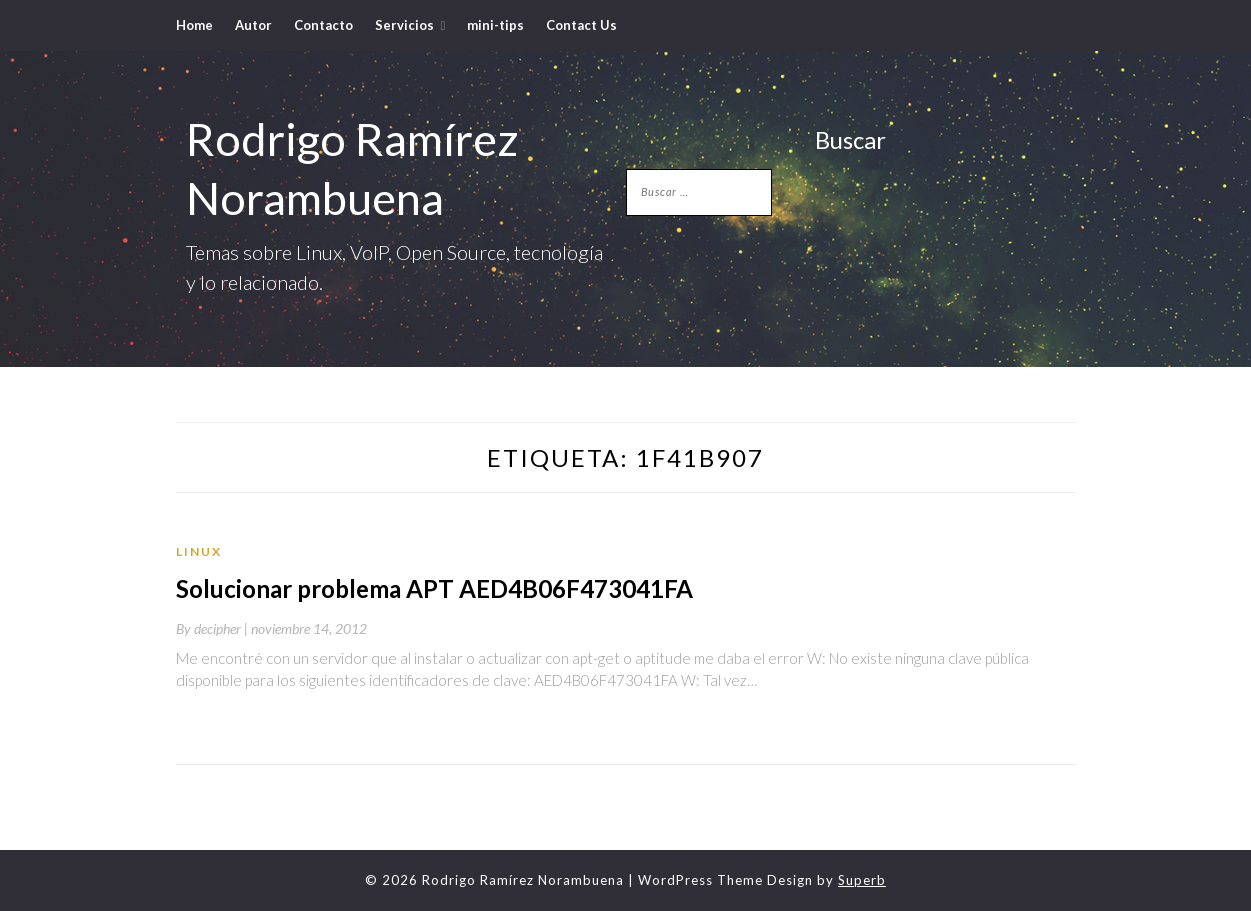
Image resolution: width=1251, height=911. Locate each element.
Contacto (323, 25)
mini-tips (495, 25)
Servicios (404, 25)
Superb (862, 880)
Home (194, 25)
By (213, 628)
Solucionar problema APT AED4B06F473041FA (434, 588)
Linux (199, 551)
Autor (253, 25)
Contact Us (581, 25)
